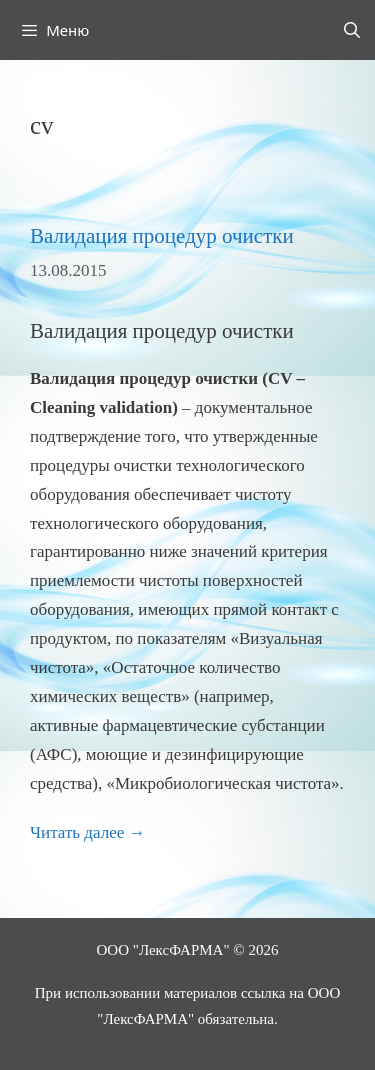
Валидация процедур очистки (162, 236)
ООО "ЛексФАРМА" (163, 950)
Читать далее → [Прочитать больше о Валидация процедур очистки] (88, 832)
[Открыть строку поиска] (351, 30)
